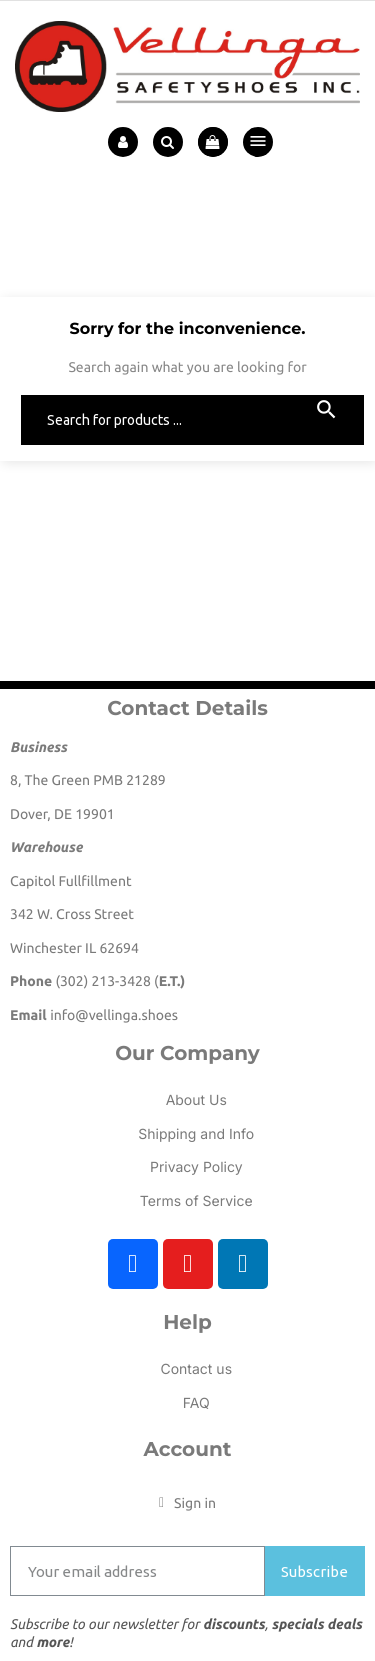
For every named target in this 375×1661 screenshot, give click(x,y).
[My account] (187, 1503)
